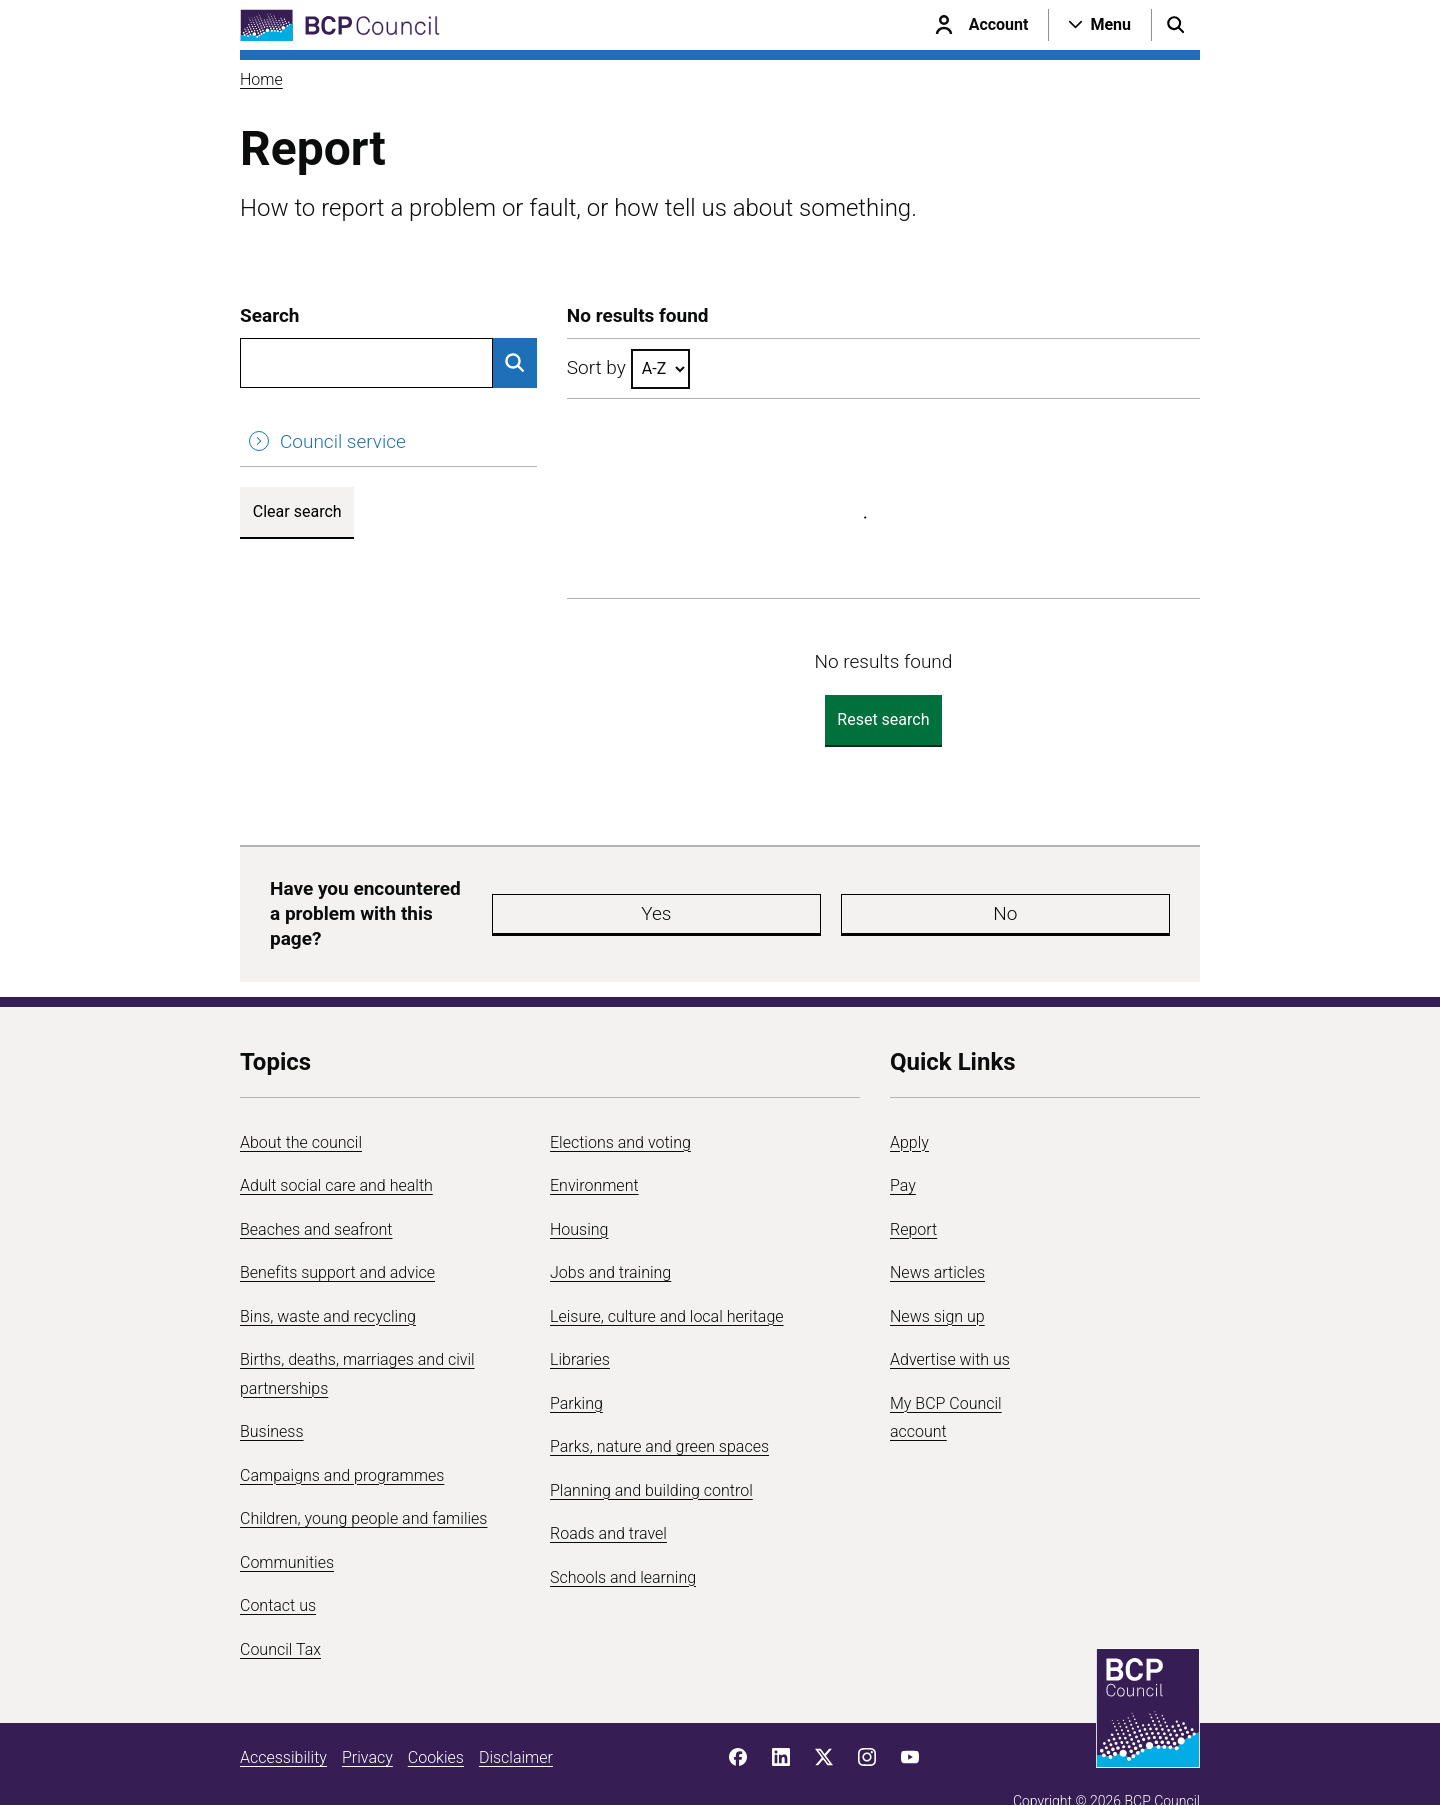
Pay (903, 1150)
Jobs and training (610, 1237)
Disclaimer (516, 1722)
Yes (754, 896)
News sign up (937, 1281)
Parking (576, 1368)
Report (913, 1194)
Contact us (278, 1570)
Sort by (596, 367)
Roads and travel (608, 1498)
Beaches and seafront (316, 1194)
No (874, 896)
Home (261, 79)
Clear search (297, 511)
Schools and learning (623, 1542)
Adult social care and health (336, 1150)
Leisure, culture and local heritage (667, 1281)
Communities (287, 1527)
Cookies (436, 1722)
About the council (301, 1107)
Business (272, 1396)
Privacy (367, 1722)
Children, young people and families (363, 1483)
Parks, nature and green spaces (659, 1411)
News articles (937, 1237)
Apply (909, 1107)
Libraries (580, 1324)
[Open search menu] (1176, 25)
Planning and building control (651, 1455)
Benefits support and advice (337, 1237)
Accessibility (283, 1722)
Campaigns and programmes (342, 1440)
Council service (343, 441)
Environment (594, 1150)
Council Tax (280, 1614)
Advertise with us (950, 1324)
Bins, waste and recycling (328, 1281)
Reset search (883, 719)
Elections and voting (620, 1107)
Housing (579, 1194)
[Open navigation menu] (1100, 25)
